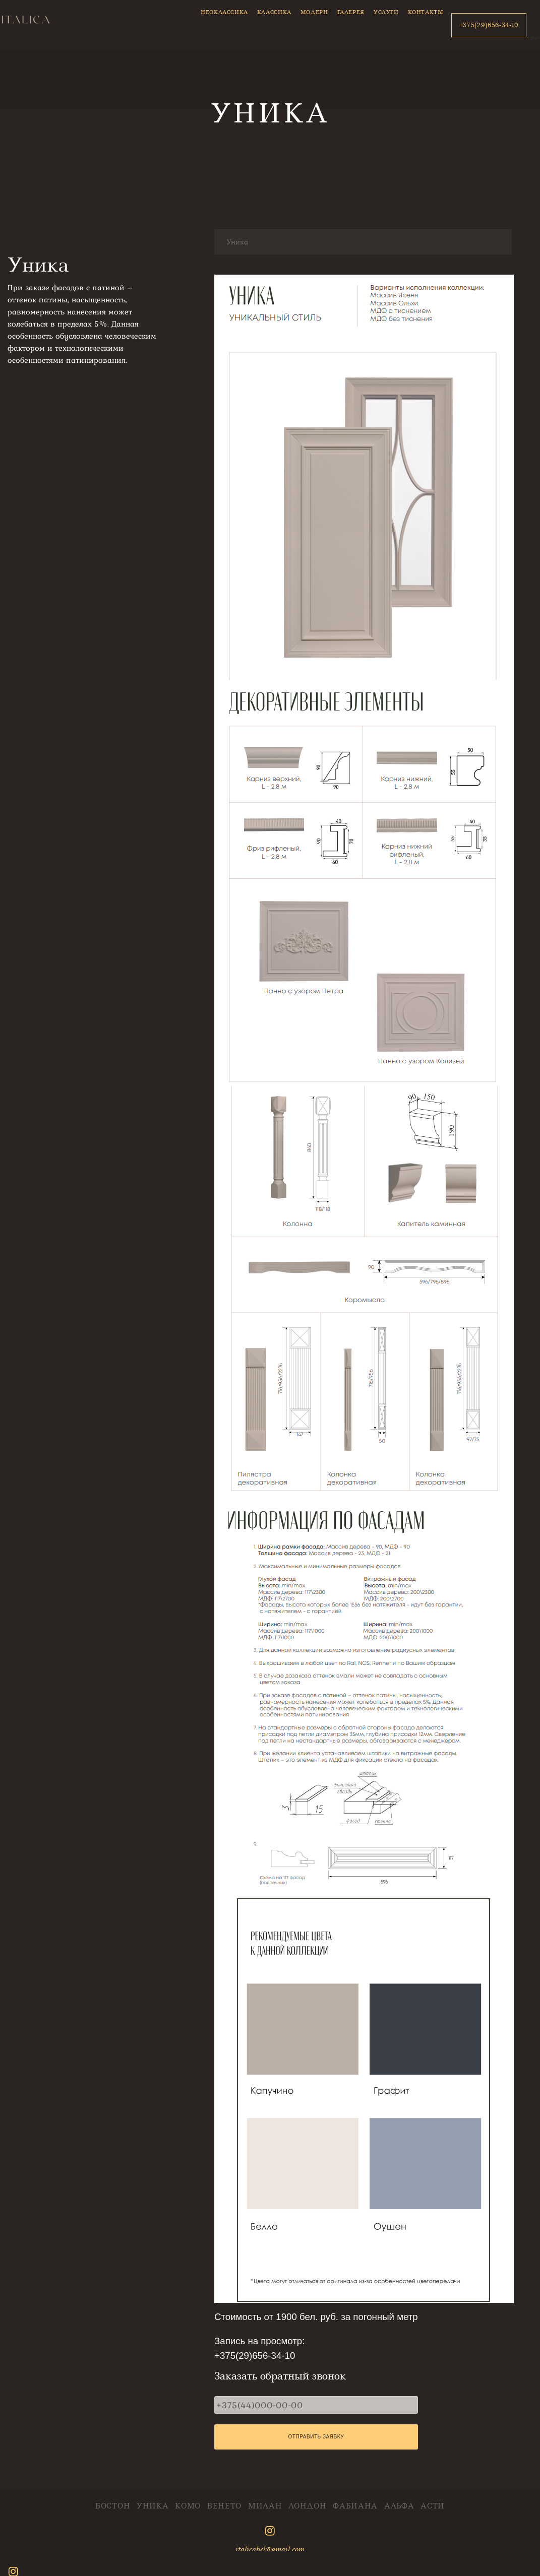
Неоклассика (224, 12)
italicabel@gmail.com (270, 2549)
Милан (265, 2506)
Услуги (386, 12)
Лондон (307, 2506)
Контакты (426, 12)
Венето (224, 2506)
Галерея (351, 12)
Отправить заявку (316, 2436)
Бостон (112, 2506)
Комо (188, 2506)
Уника (153, 2506)
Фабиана (355, 2506)
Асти (433, 2506)
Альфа (399, 2506)
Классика (274, 12)
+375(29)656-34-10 (488, 25)
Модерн (314, 12)
